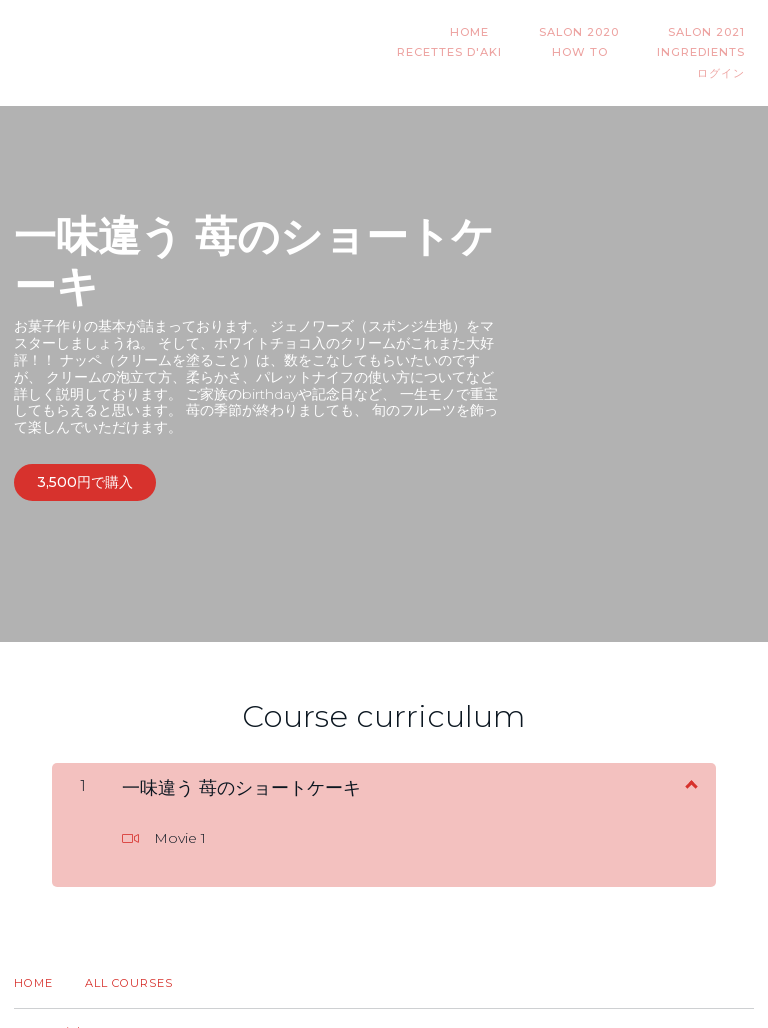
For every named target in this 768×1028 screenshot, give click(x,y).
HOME (376, 32)
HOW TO (526, 53)
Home (33, 956)
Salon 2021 (578, 32)
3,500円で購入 (85, 462)
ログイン (730, 53)
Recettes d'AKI (701, 32)
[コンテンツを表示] (690, 756)
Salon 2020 (468, 32)
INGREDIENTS (630, 53)
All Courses (129, 956)
